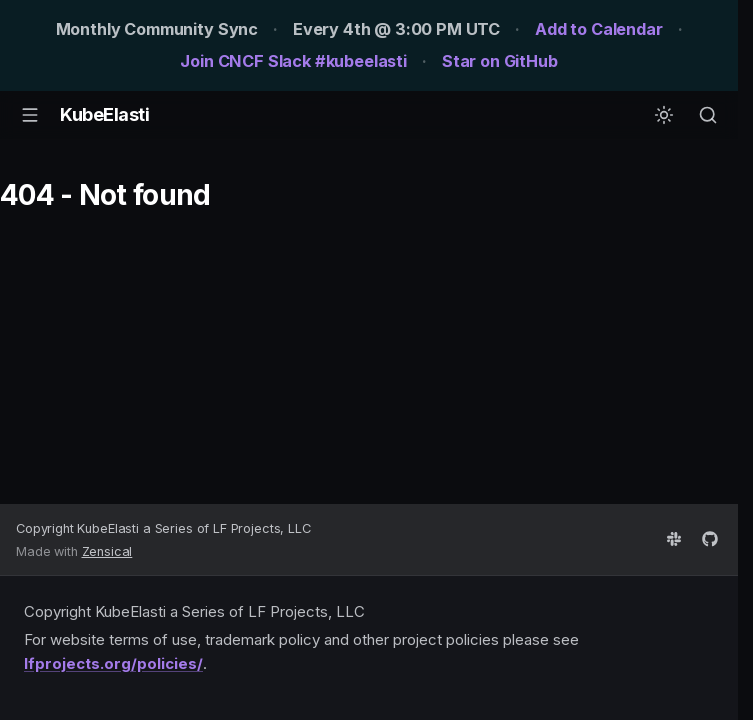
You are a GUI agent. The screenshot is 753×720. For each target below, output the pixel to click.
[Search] (708, 115)
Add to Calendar (599, 29)
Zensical (107, 551)
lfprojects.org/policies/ (113, 663)
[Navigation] (30, 115)
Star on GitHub (500, 61)
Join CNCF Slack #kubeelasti (293, 61)
